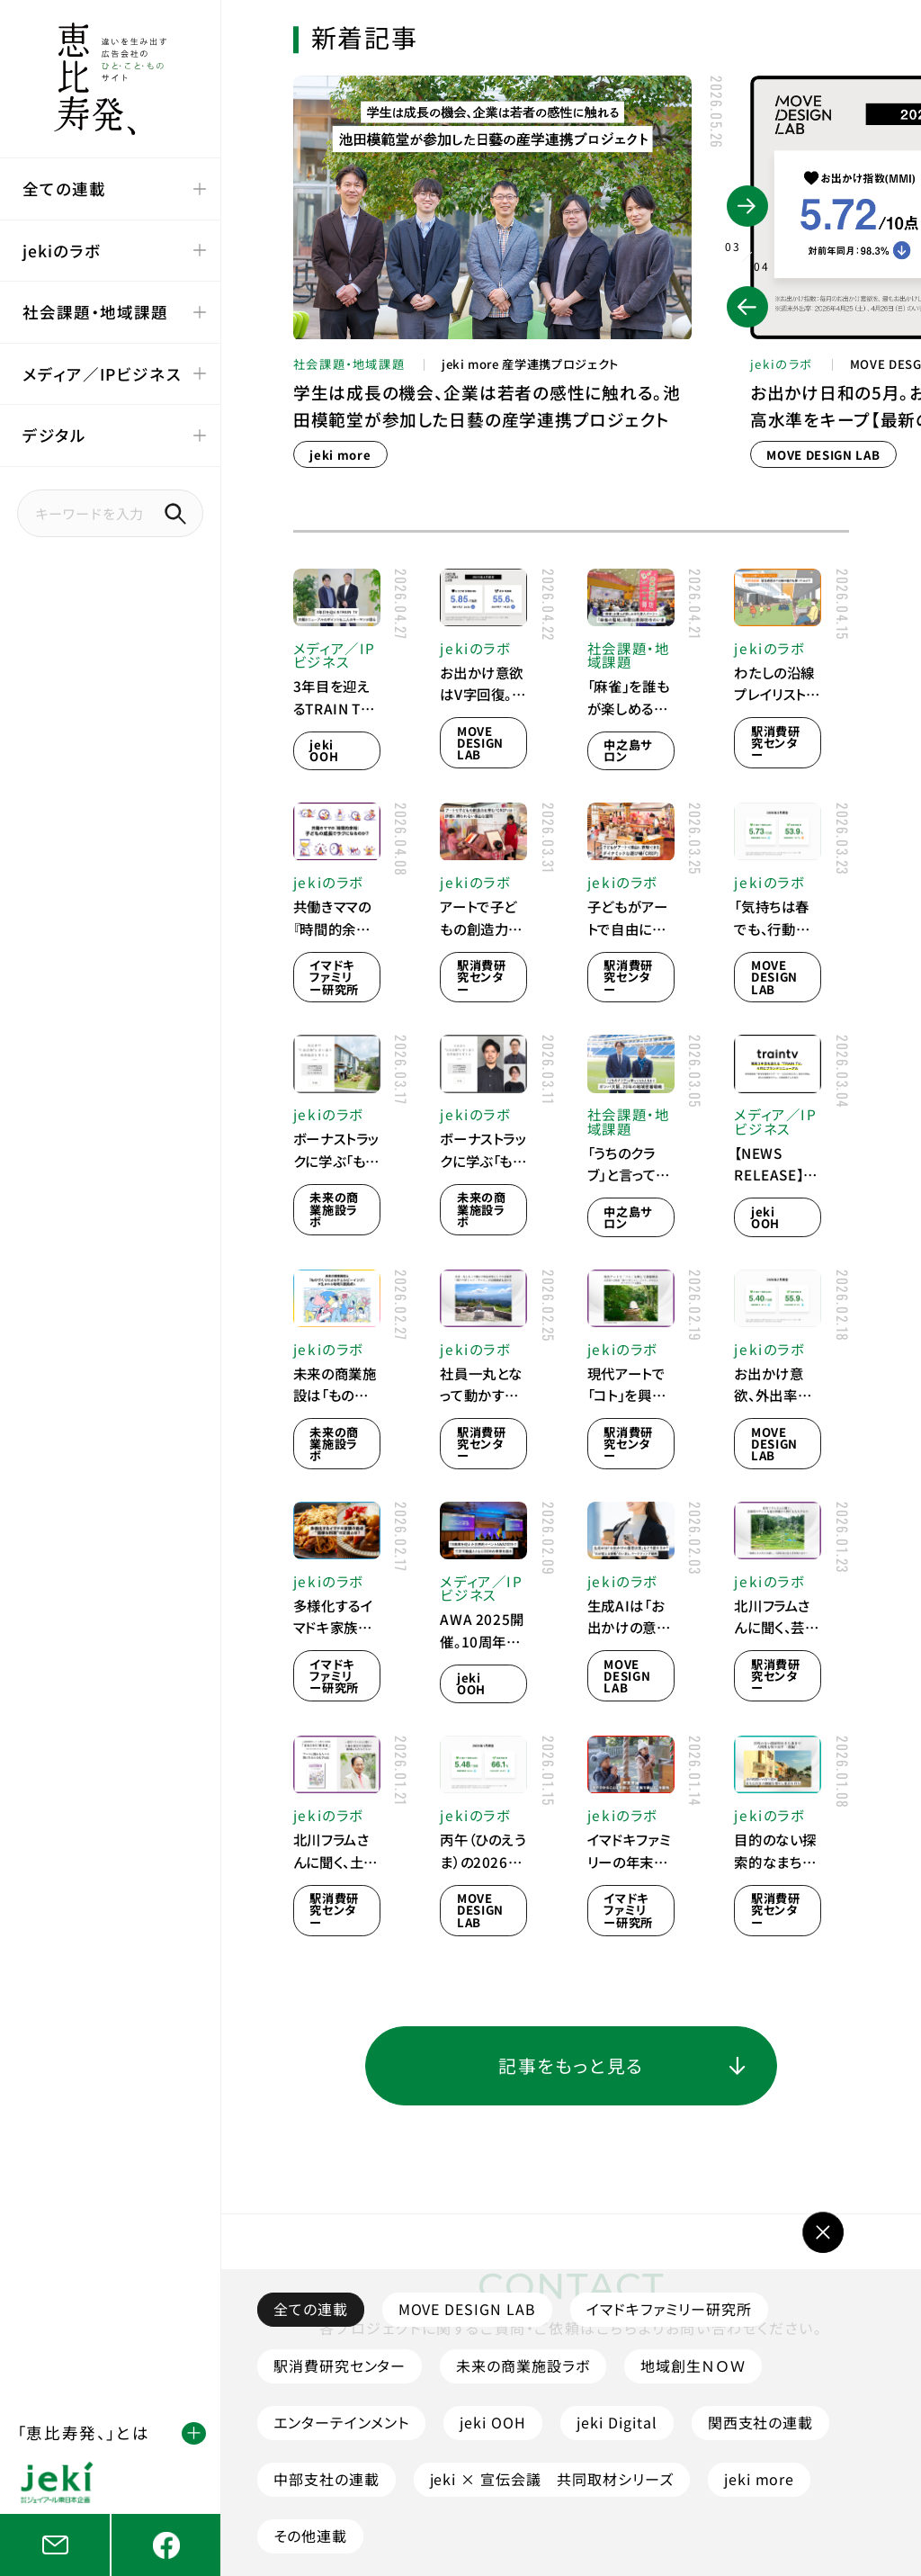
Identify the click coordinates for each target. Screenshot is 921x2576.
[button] (747, 307)
